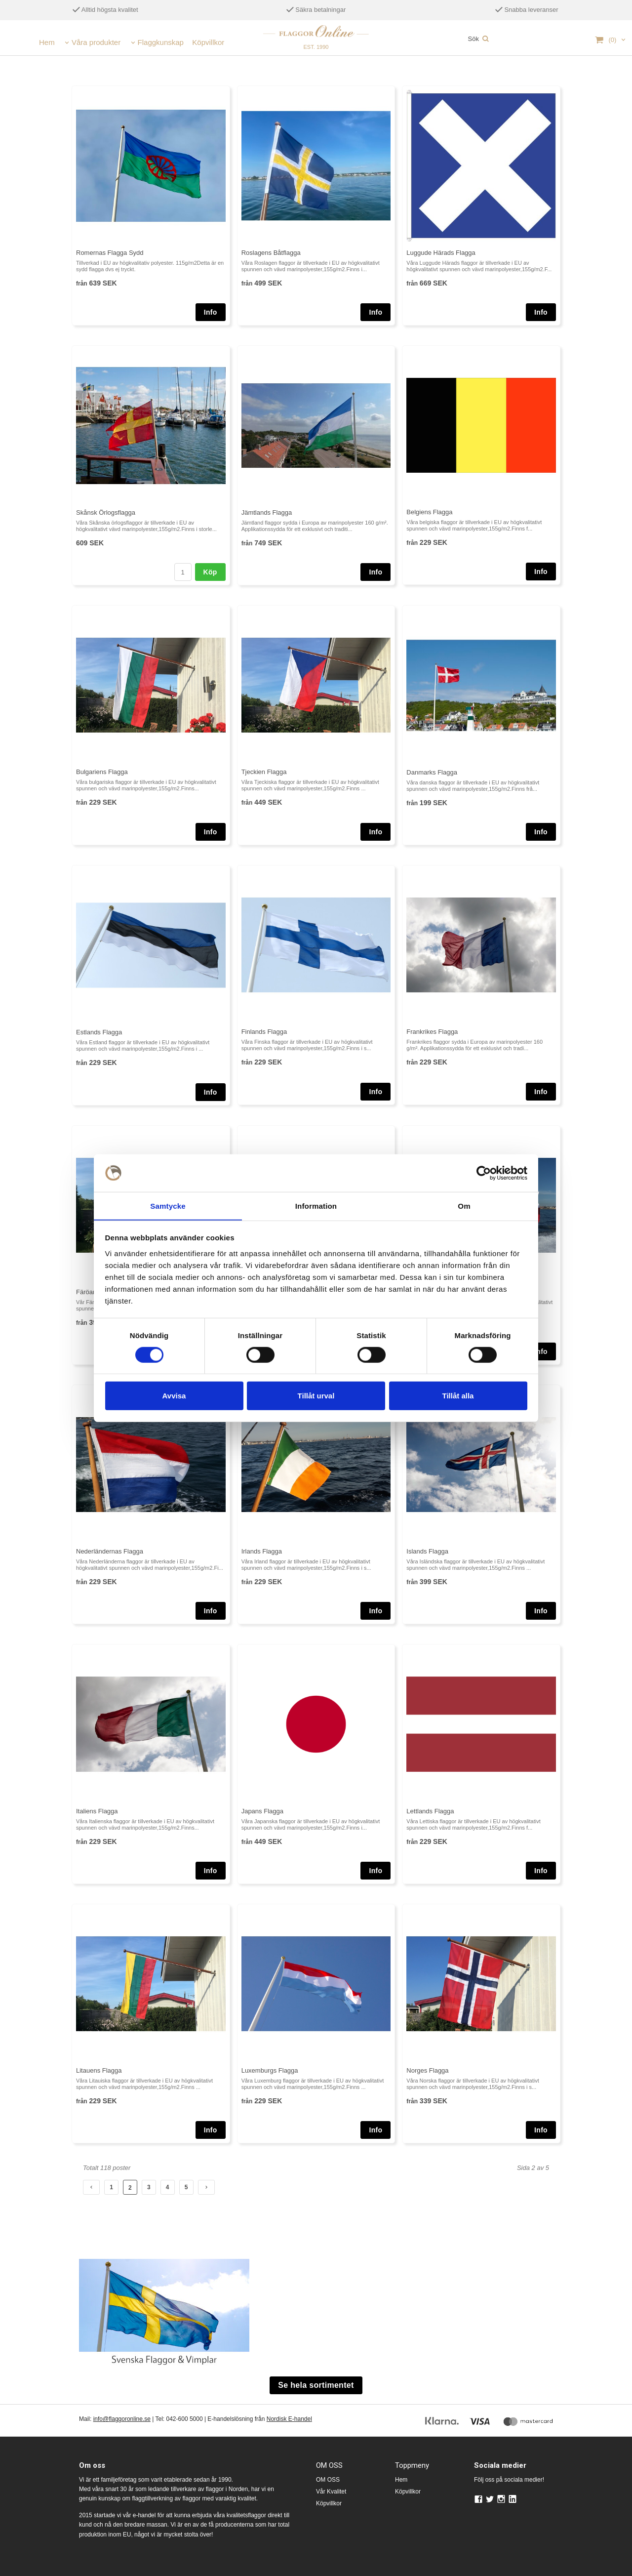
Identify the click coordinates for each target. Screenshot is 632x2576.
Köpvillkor (208, 42)
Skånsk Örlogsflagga (105, 512)
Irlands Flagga (261, 1551)
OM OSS (328, 2479)
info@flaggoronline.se (122, 2418)
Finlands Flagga (264, 1031)
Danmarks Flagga (431, 772)
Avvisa (174, 1396)
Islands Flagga (427, 1551)
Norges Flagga (427, 2070)
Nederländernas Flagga (109, 1551)
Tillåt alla (458, 1396)
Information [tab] (316, 1205)
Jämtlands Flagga (266, 512)
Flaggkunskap (161, 42)
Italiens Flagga (97, 1811)
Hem (47, 42)
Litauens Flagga (99, 2070)
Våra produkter (96, 42)
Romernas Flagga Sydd (110, 252)
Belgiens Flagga (429, 512)
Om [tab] (464, 1205)
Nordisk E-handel (289, 2418)
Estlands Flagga (99, 1032)
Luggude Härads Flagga (440, 252)
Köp (210, 572)
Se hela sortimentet (316, 2385)
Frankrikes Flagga (432, 1031)
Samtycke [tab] (168, 1205)
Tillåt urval (316, 1396)
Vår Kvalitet (331, 2491)
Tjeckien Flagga (264, 772)
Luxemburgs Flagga (269, 2070)
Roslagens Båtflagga (271, 252)
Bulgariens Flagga (102, 772)
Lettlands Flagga (430, 1811)
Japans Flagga (262, 1811)
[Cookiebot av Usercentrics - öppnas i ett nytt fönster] (484, 1172)
